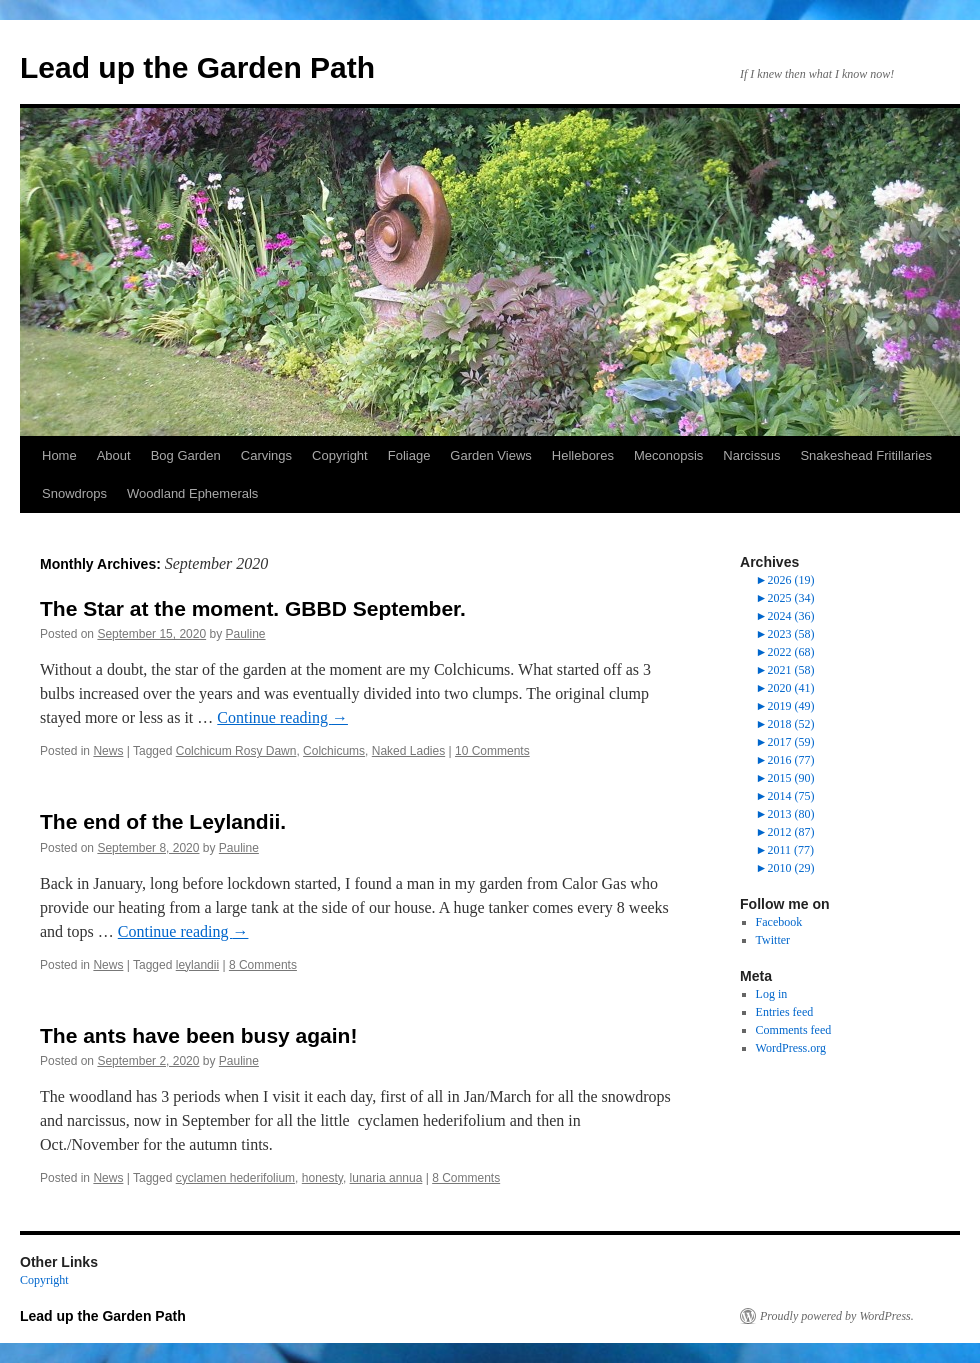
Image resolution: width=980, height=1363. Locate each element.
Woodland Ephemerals (192, 493)
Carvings (266, 455)
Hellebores (583, 455)
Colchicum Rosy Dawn (236, 751)
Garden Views (490, 455)
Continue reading (282, 717)
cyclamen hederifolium (235, 1178)
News (108, 751)
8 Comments (263, 965)
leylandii (197, 965)
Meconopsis (668, 455)
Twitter (773, 940)
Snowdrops (74, 493)
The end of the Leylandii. (163, 821)
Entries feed (785, 1012)
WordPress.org (791, 1048)
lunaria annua (386, 1178)
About (114, 455)
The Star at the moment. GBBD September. (253, 608)
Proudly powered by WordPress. (837, 1316)
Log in (772, 994)
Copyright (340, 455)
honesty (322, 1178)
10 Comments (492, 751)
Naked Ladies (408, 751)
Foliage (409, 455)
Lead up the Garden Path (197, 67)
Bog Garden (186, 455)
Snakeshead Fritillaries (866, 455)
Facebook (779, 922)
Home (59, 455)
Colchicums (334, 751)
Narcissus (751, 455)
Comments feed (794, 1030)
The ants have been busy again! (198, 1035)
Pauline (246, 634)
